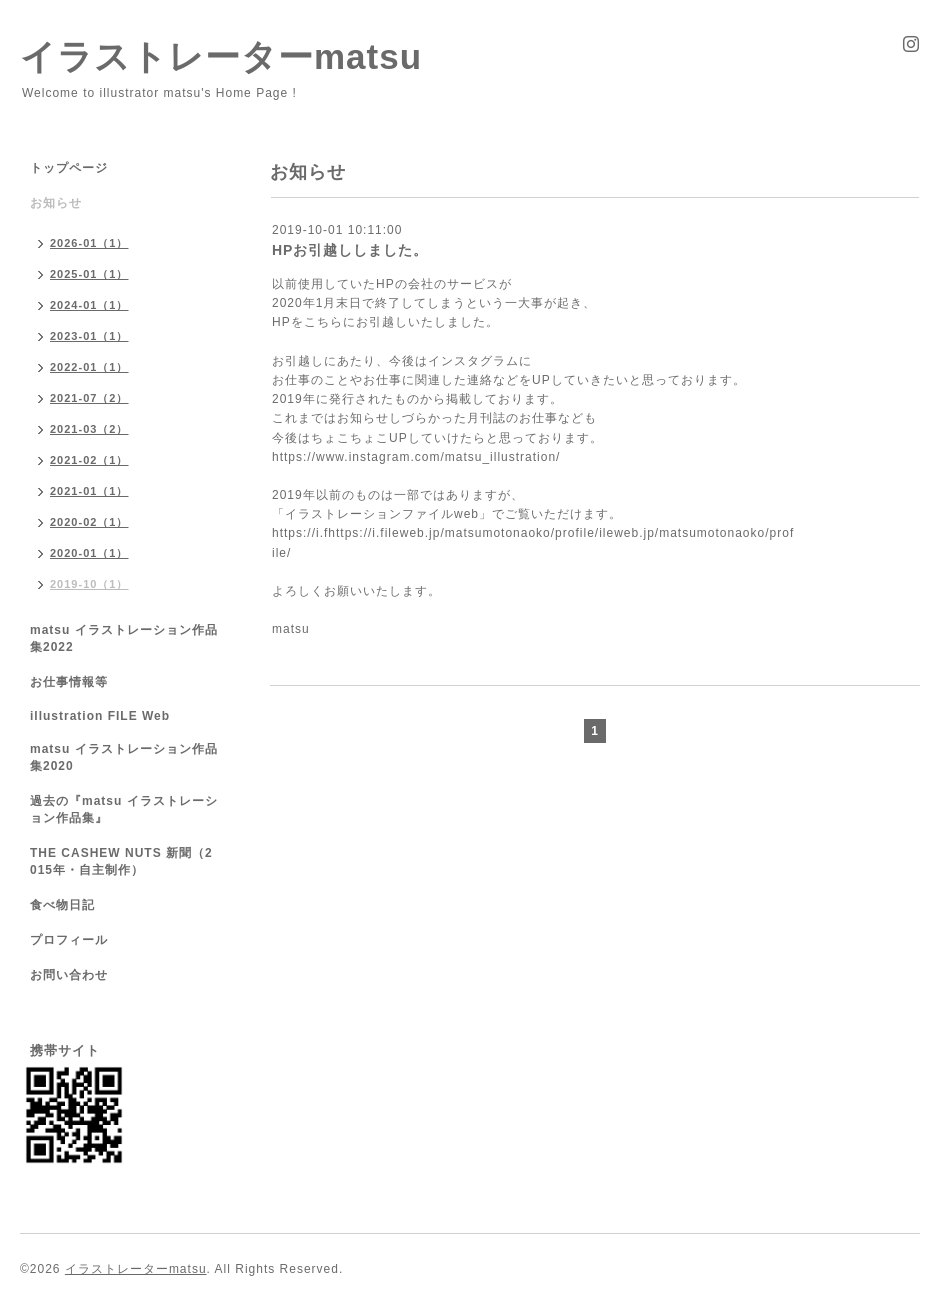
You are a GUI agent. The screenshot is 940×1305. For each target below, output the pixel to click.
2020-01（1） (89, 553)
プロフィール (69, 940)
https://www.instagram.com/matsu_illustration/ (416, 457)
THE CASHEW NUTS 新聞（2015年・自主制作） (121, 861)
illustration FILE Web (100, 716)
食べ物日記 (62, 905)
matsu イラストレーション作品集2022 (124, 638)
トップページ (69, 168)
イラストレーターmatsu (221, 56)
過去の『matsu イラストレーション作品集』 (124, 809)
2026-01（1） (89, 243)
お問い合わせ (69, 975)
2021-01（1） (89, 491)
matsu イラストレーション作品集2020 (124, 757)
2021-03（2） (89, 429)
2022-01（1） (89, 367)
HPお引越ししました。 (350, 250)
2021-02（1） (89, 460)
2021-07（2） (89, 398)
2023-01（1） (89, 336)
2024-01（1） (89, 305)
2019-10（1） (89, 584)
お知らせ (56, 203)
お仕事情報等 (69, 682)
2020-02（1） (89, 522)
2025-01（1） (89, 274)
